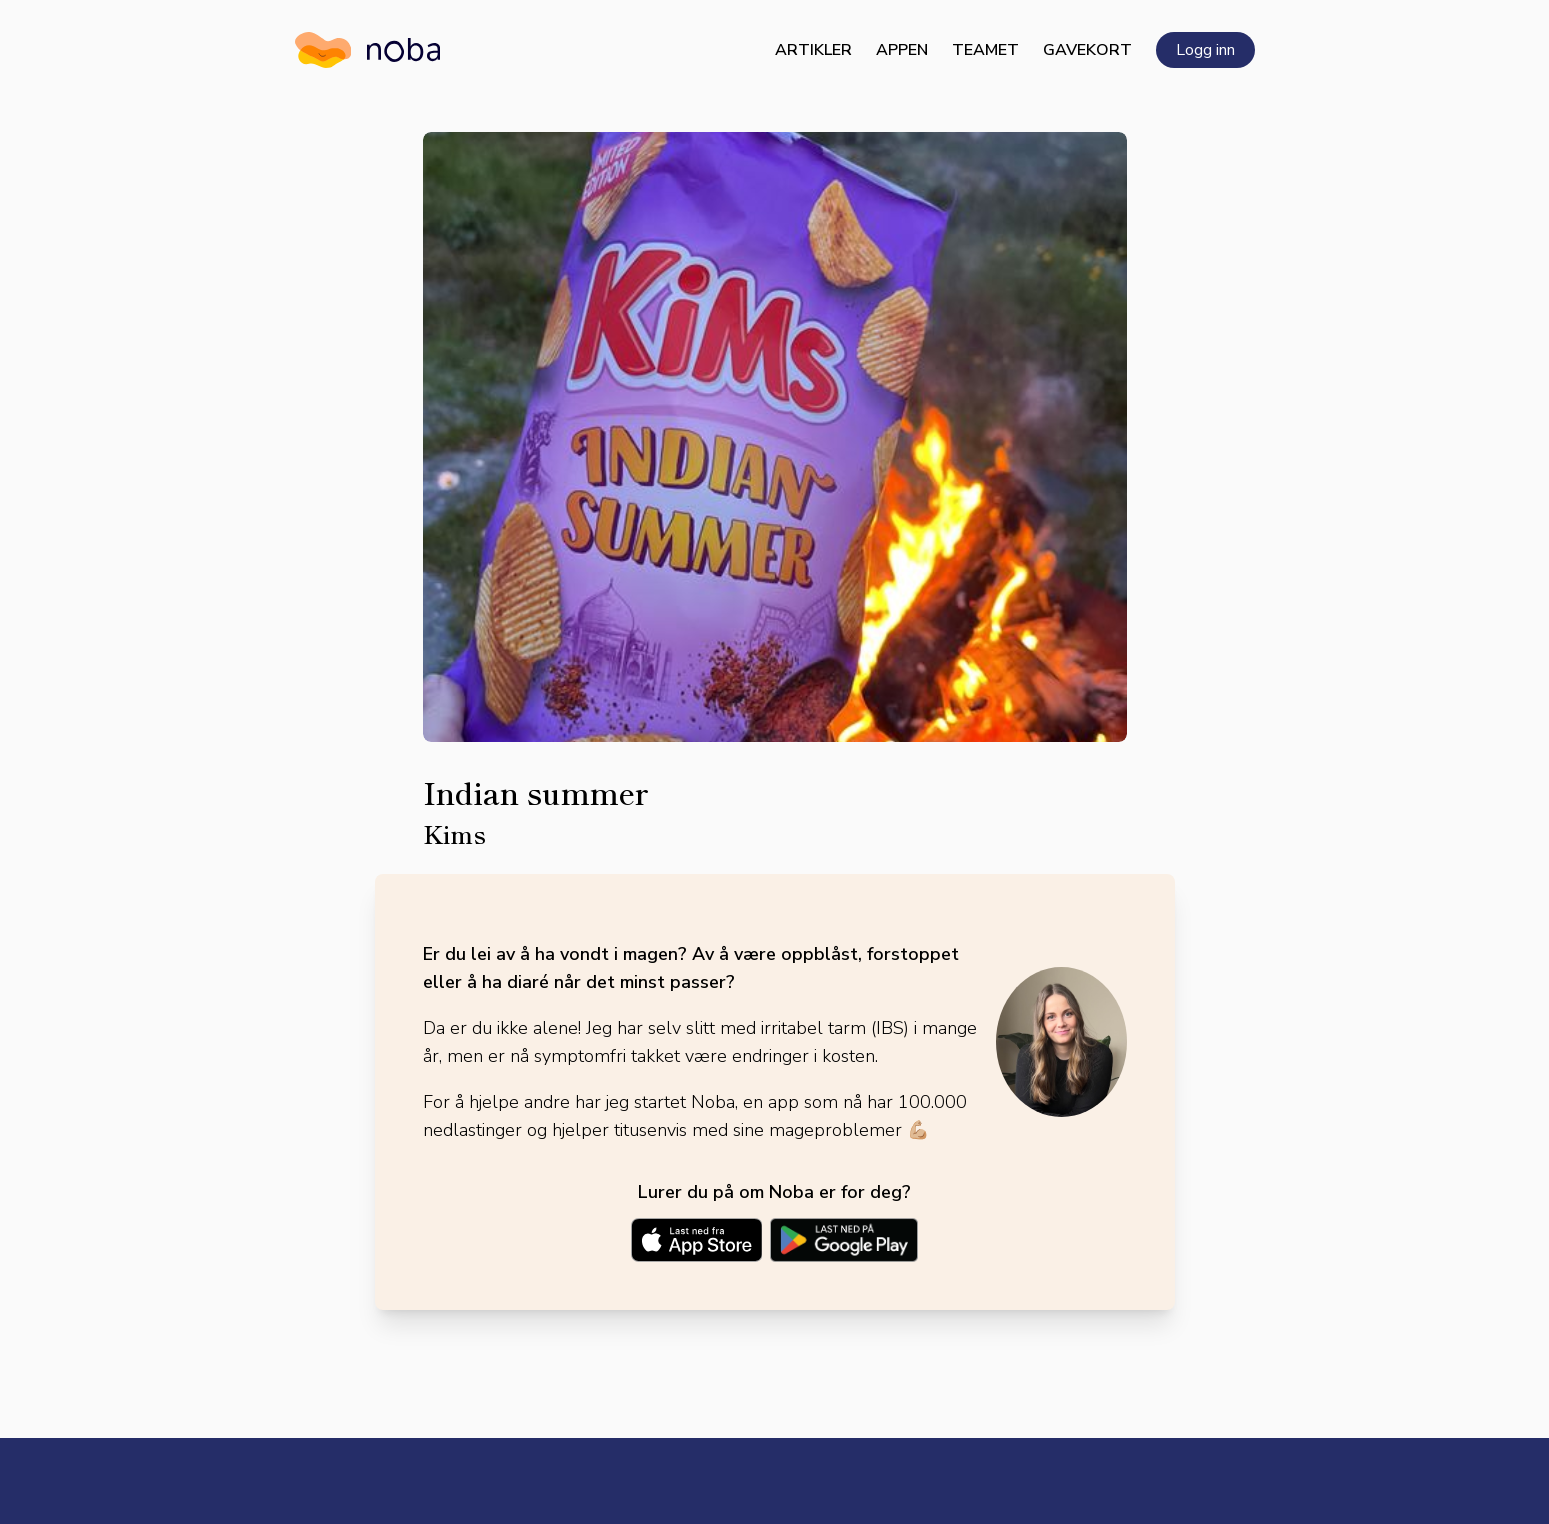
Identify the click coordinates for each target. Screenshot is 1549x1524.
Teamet (985, 50)
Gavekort (1087, 50)
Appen (902, 50)
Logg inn (1205, 50)
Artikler (813, 50)
